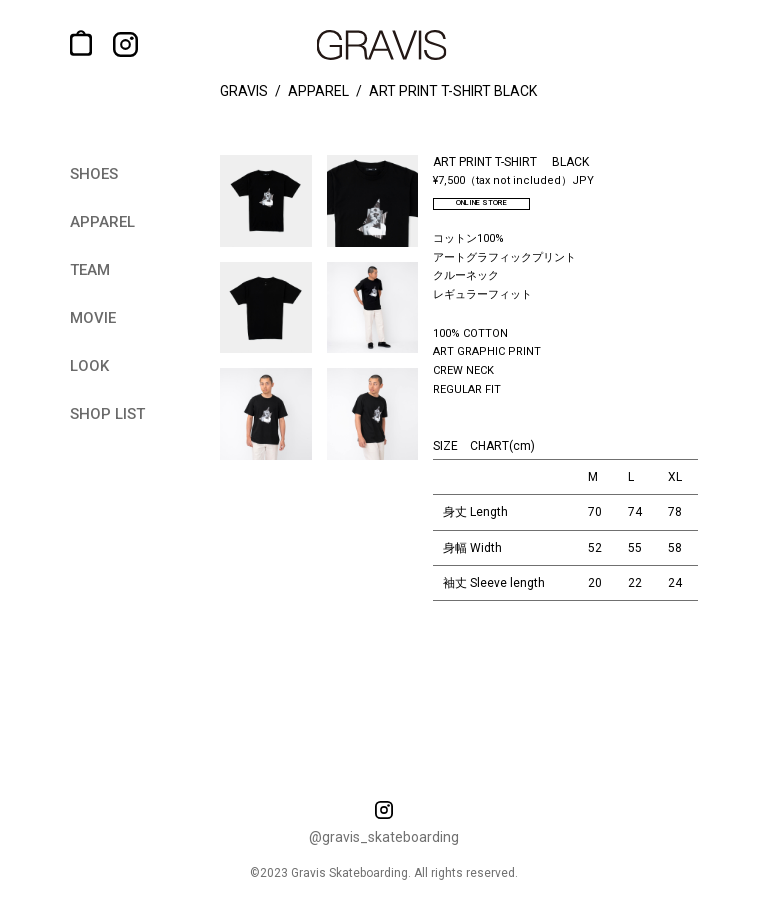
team (90, 270)
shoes (94, 174)
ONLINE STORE (498, 205)
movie (93, 318)
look (89, 366)
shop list (107, 414)
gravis (244, 91)
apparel (102, 222)
